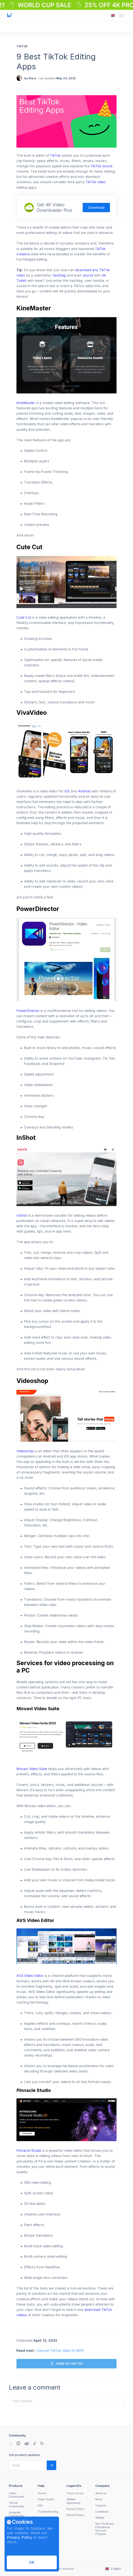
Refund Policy (75, 2515)
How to (42, 2493)
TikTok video (96, 182)
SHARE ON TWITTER (66, 2363)
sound (88, 275)
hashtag (60, 275)
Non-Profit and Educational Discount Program (104, 2529)
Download (96, 207)
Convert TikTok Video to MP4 (60, 2351)
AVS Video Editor (30, 1976)
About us (100, 2493)
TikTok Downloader (16, 2504)
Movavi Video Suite (31, 1769)
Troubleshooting (48, 2511)
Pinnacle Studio (28, 2150)
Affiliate (99, 2517)
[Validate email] (51, 2465)
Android (85, 791)
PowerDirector (28, 1011)
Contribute (101, 2511)
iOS (68, 791)
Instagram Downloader (16, 2514)
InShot (21, 1215)
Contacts (100, 2505)
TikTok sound (101, 166)
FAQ (40, 2505)
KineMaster (25, 403)
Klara (32, 78)
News (98, 2499)
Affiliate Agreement (73, 2501)
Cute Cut (23, 617)
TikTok (22, 46)
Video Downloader (16, 2495)
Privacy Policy (19, 2537)
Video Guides (46, 2499)
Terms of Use (75, 2493)
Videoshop (24, 1451)
